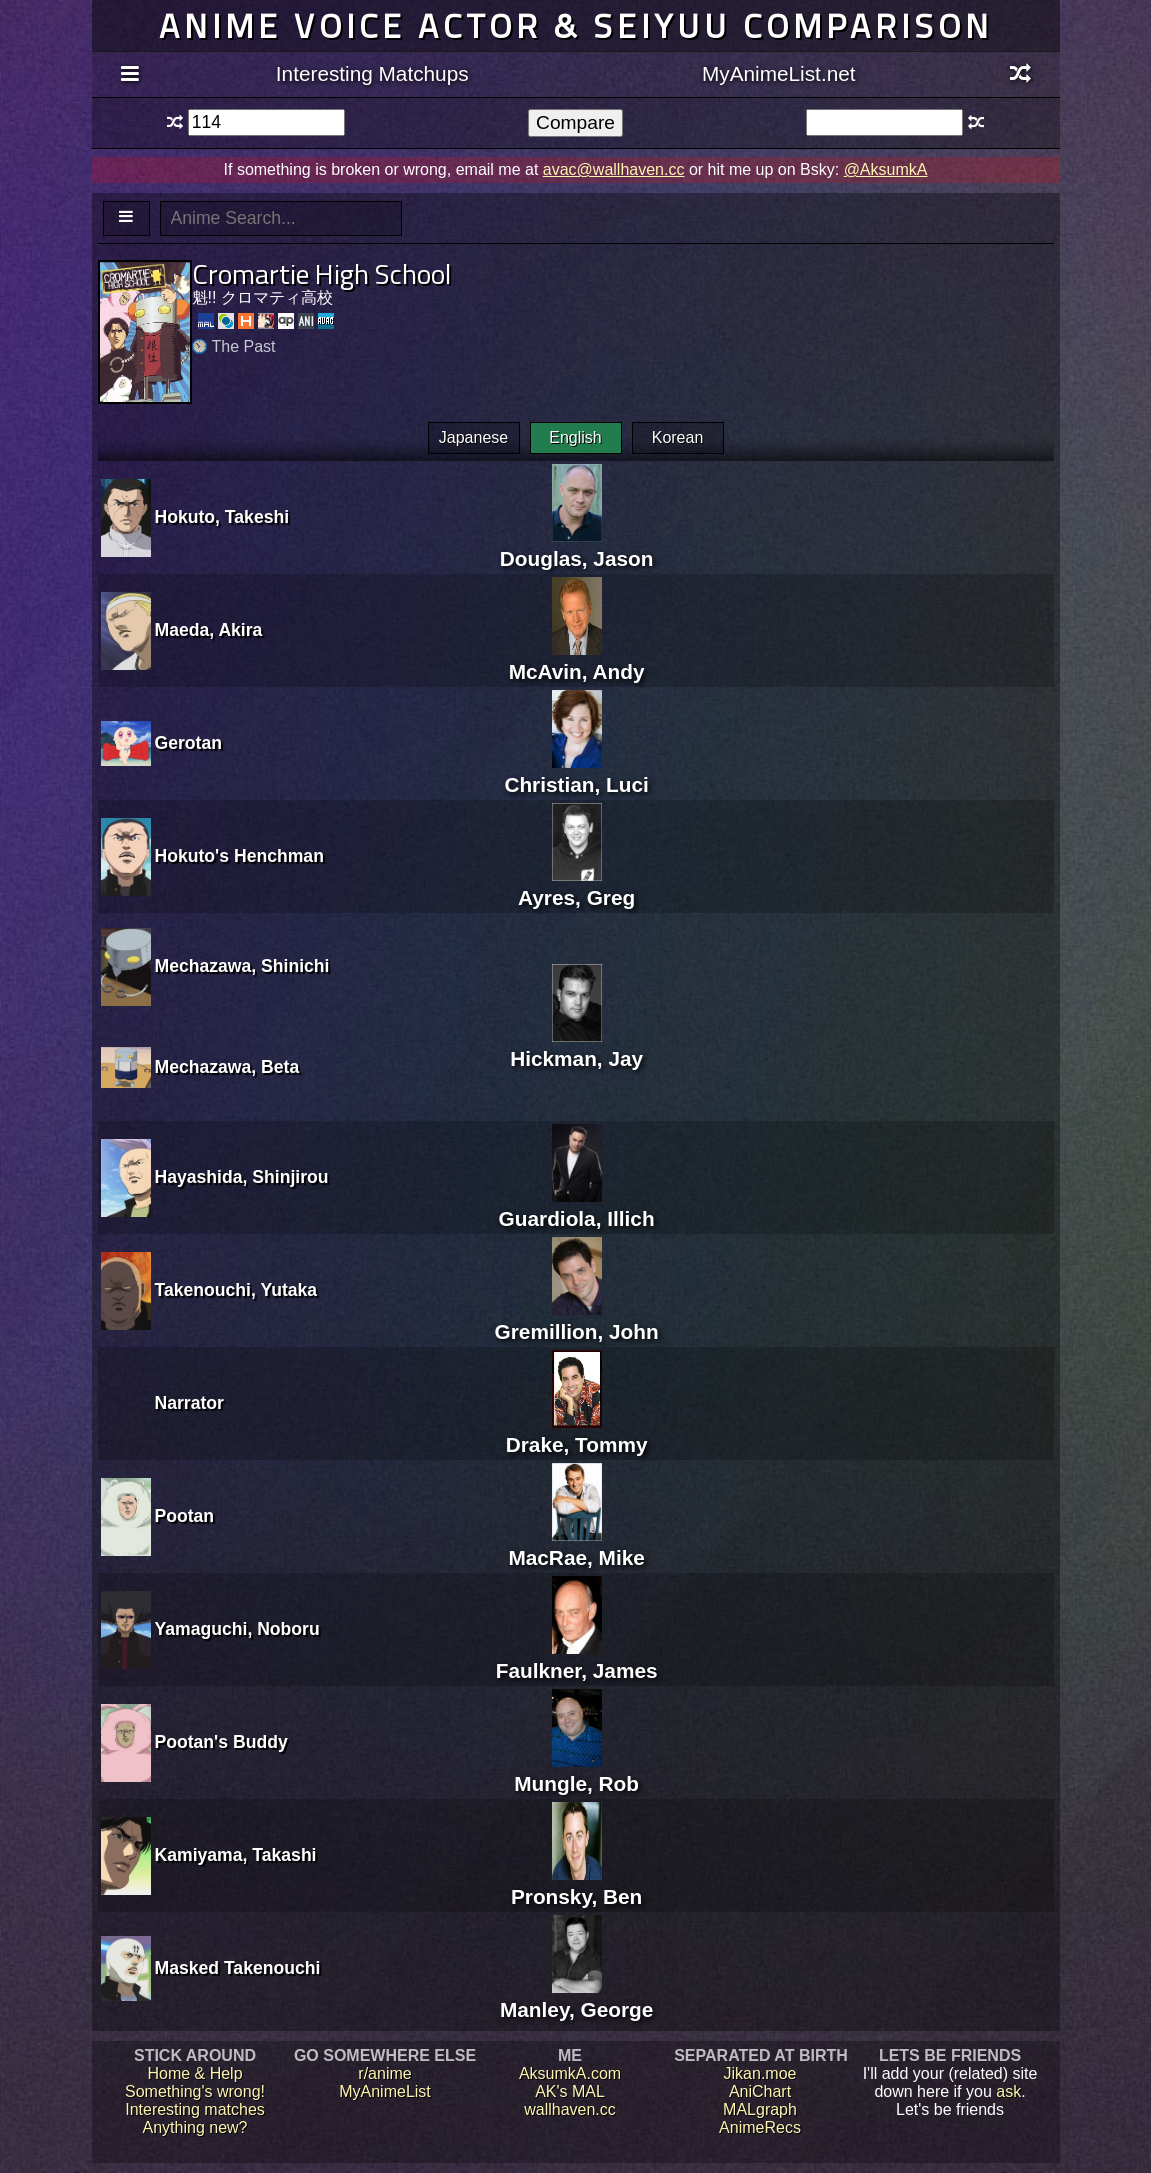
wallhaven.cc (570, 2109)
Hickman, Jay (576, 1046)
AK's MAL (570, 2091)
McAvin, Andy (577, 659)
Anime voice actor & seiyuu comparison (576, 25)
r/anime (384, 2073)
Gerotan (188, 743)
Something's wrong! (195, 2091)
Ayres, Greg (576, 885)
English (575, 437)
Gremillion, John (577, 1319)
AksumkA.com (570, 2073)
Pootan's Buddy (221, 1742)
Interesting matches (195, 2109)
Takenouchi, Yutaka (236, 1290)
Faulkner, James (577, 1658)
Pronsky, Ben (576, 1884)
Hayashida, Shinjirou (242, 1177)
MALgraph (760, 2109)
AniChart (760, 2091)
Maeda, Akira (209, 630)
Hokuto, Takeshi (222, 517)
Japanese (473, 437)
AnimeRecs (760, 2127)
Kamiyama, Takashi (236, 1855)
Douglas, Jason (577, 546)
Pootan (185, 1516)
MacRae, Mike (576, 1545)
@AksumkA (886, 169)
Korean (678, 437)
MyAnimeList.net (779, 73)
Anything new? (195, 2127)
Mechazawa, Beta (227, 1067)
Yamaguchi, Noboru (237, 1629)
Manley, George (576, 1997)
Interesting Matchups (372, 73)
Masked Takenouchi (238, 1968)
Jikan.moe (760, 2073)
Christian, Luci (576, 772)
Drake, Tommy (577, 1432)
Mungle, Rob (576, 1771)
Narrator (189, 1403)
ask (1008, 2091)
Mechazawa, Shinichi (242, 966)
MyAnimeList (385, 2091)
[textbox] (266, 122)
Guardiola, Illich (577, 1206)
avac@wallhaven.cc (614, 169)
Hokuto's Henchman (239, 856)
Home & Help (194, 2073)
